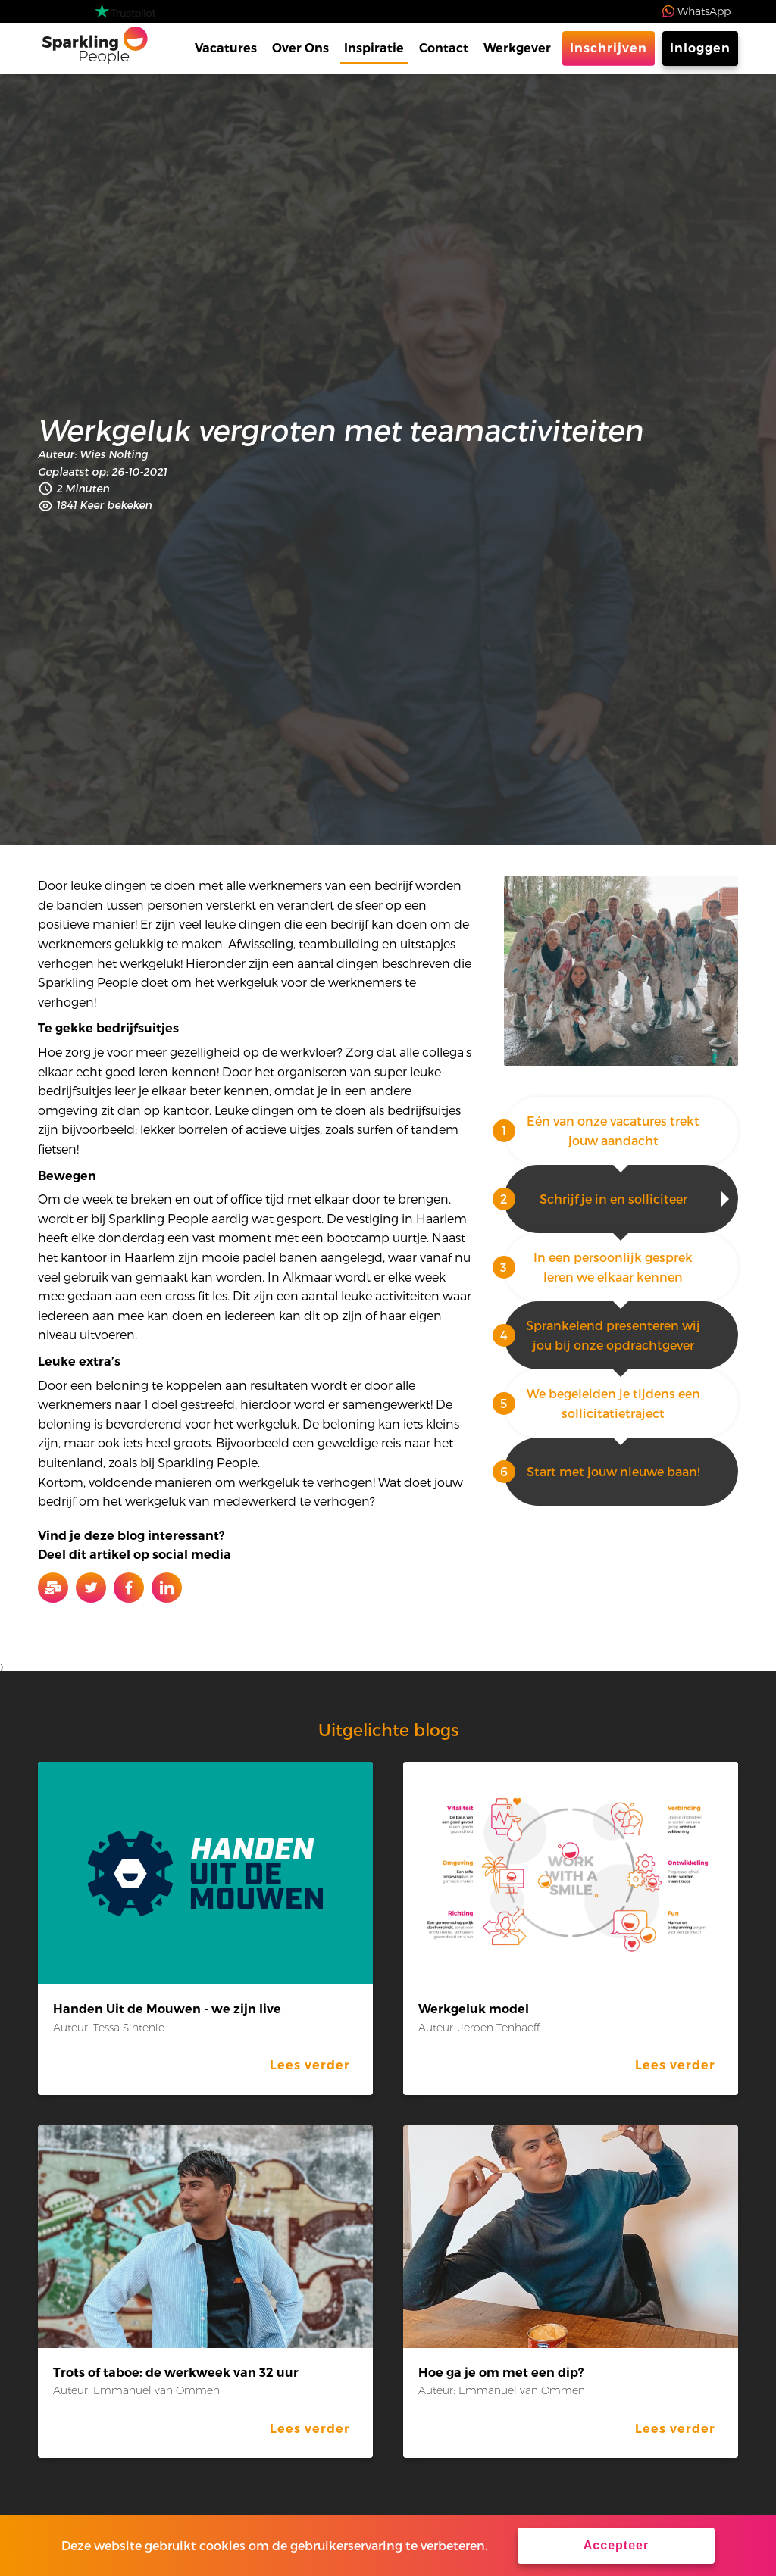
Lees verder (310, 2065)
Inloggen (700, 48)
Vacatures (226, 48)
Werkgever (517, 48)
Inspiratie (374, 48)
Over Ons (300, 48)
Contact (443, 48)
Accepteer (616, 2545)
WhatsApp (704, 11)
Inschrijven (608, 48)
